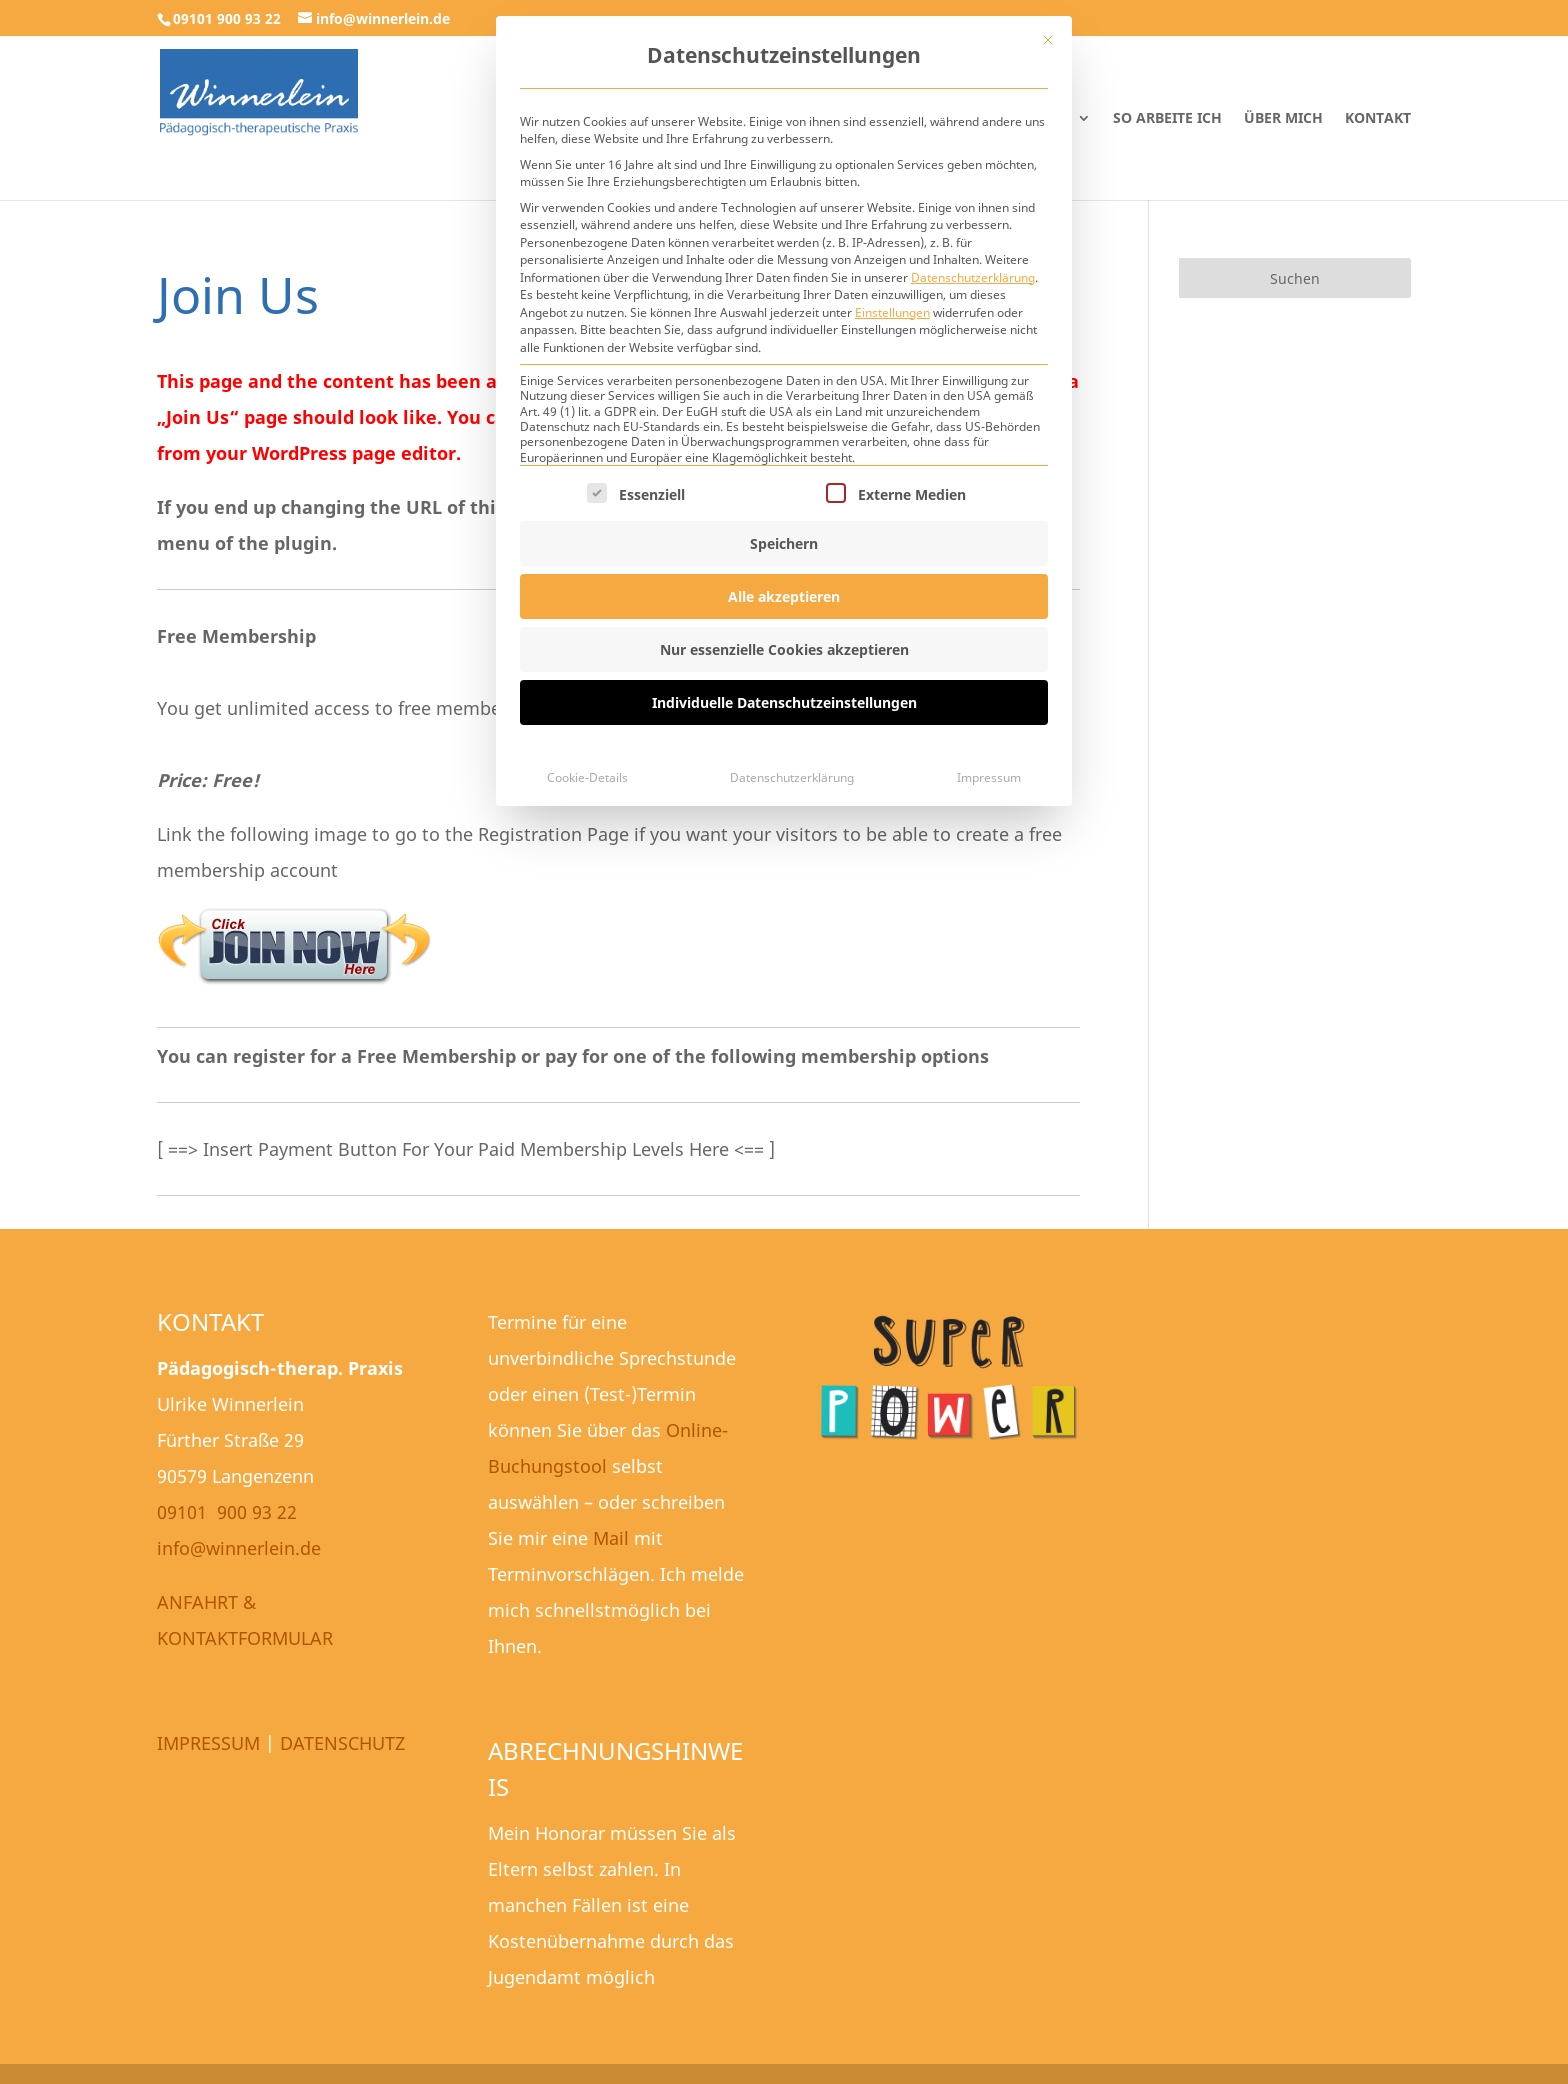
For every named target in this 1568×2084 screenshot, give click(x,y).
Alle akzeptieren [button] (784, 596)
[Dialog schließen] (1048, 40)
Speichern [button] (784, 543)
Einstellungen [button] (892, 312)
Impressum (989, 777)
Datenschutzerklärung (973, 277)
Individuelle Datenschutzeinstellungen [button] (784, 702)
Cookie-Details (587, 777)
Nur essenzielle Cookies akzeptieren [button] (784, 649)
